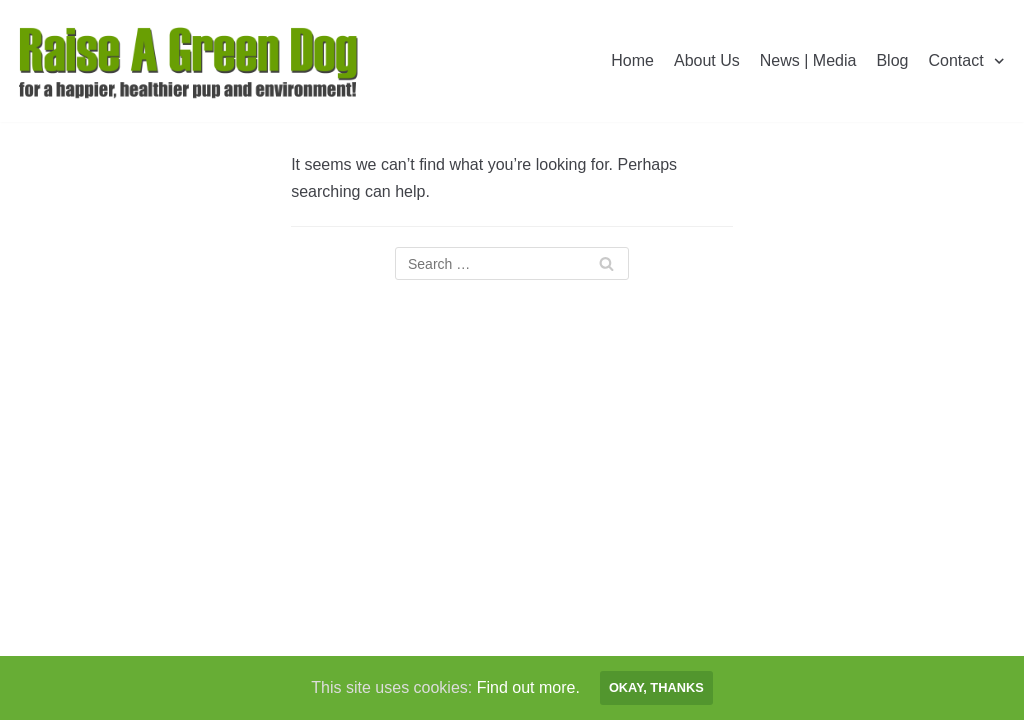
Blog (892, 60)
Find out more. (528, 687)
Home (632, 60)
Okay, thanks (656, 687)
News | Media (808, 60)
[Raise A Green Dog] (190, 61)
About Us (707, 60)
